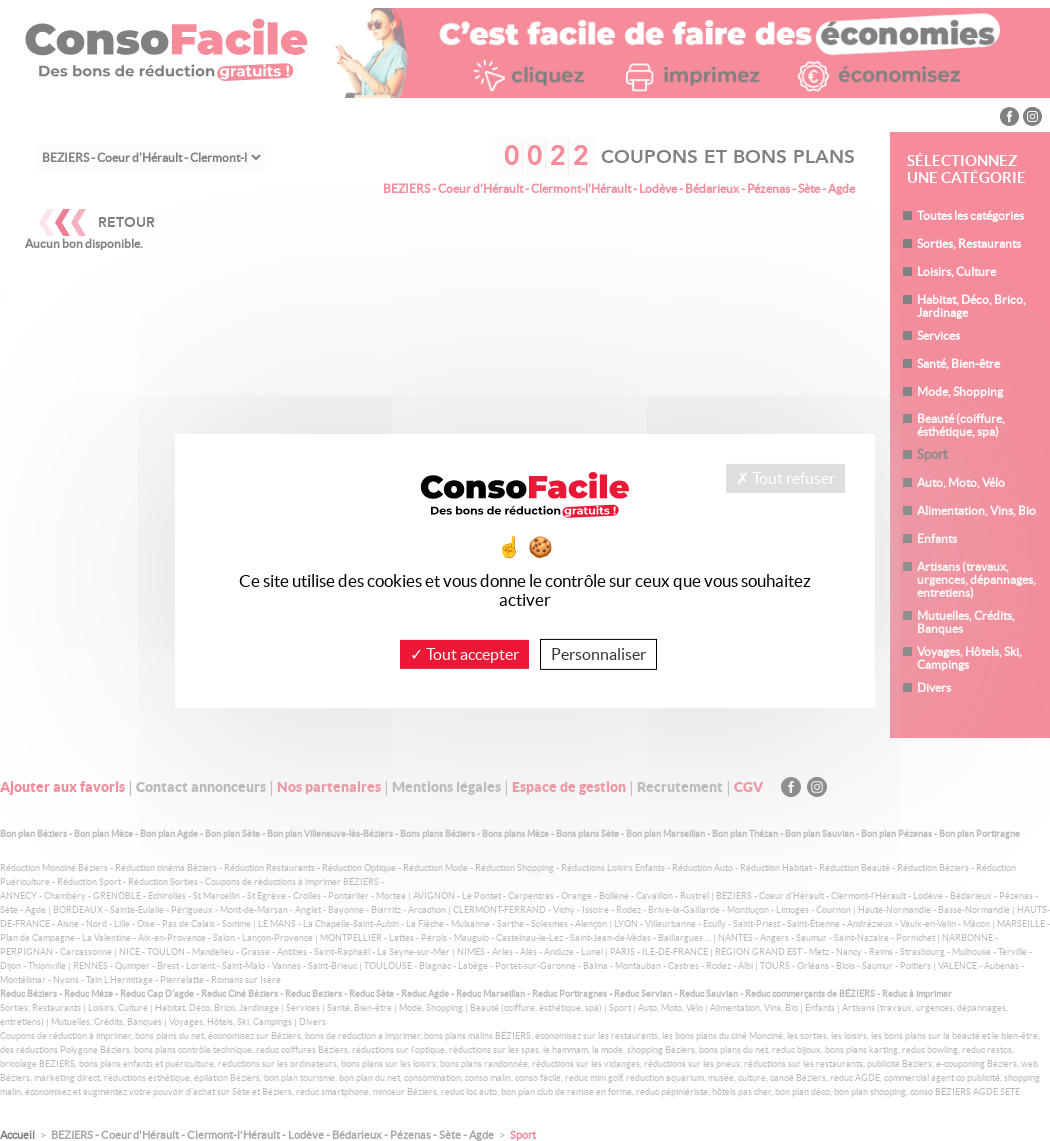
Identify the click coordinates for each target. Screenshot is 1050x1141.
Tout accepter (464, 653)
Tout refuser (785, 477)
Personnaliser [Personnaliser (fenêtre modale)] (598, 653)
